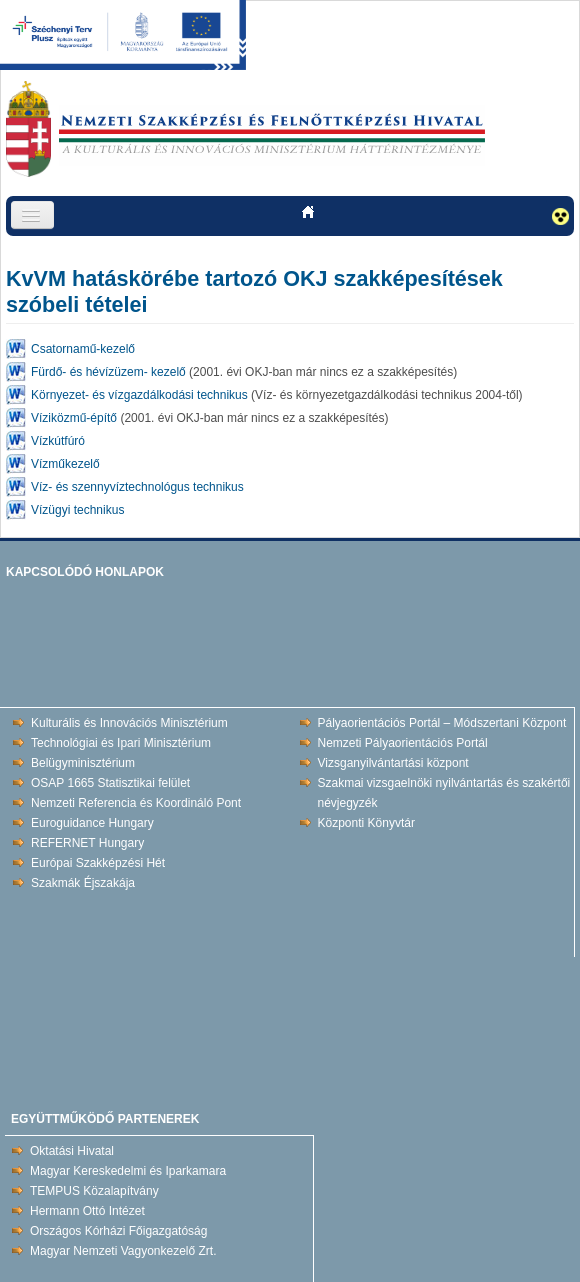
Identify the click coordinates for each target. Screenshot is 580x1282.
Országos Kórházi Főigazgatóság (118, 1231)
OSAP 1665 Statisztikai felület (110, 783)
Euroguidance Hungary (92, 823)
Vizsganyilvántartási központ (393, 763)
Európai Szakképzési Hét (98, 863)
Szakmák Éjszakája (83, 883)
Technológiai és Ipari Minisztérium (121, 743)
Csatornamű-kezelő (83, 349)
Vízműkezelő (65, 464)
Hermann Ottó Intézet (87, 1211)
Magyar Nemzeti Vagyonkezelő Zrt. (123, 1251)
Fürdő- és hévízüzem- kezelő (108, 372)
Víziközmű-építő (74, 418)
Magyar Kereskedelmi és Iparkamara (128, 1171)
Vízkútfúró (58, 441)
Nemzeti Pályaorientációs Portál (403, 743)
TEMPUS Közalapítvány (94, 1191)
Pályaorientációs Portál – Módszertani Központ (442, 723)
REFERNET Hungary (87, 843)
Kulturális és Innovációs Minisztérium (129, 723)
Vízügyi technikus (77, 510)
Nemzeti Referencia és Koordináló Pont (136, 803)
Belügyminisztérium (83, 763)
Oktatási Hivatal (72, 1151)
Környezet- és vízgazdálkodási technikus (139, 395)
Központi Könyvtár (366, 823)
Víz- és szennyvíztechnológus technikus (137, 487)
